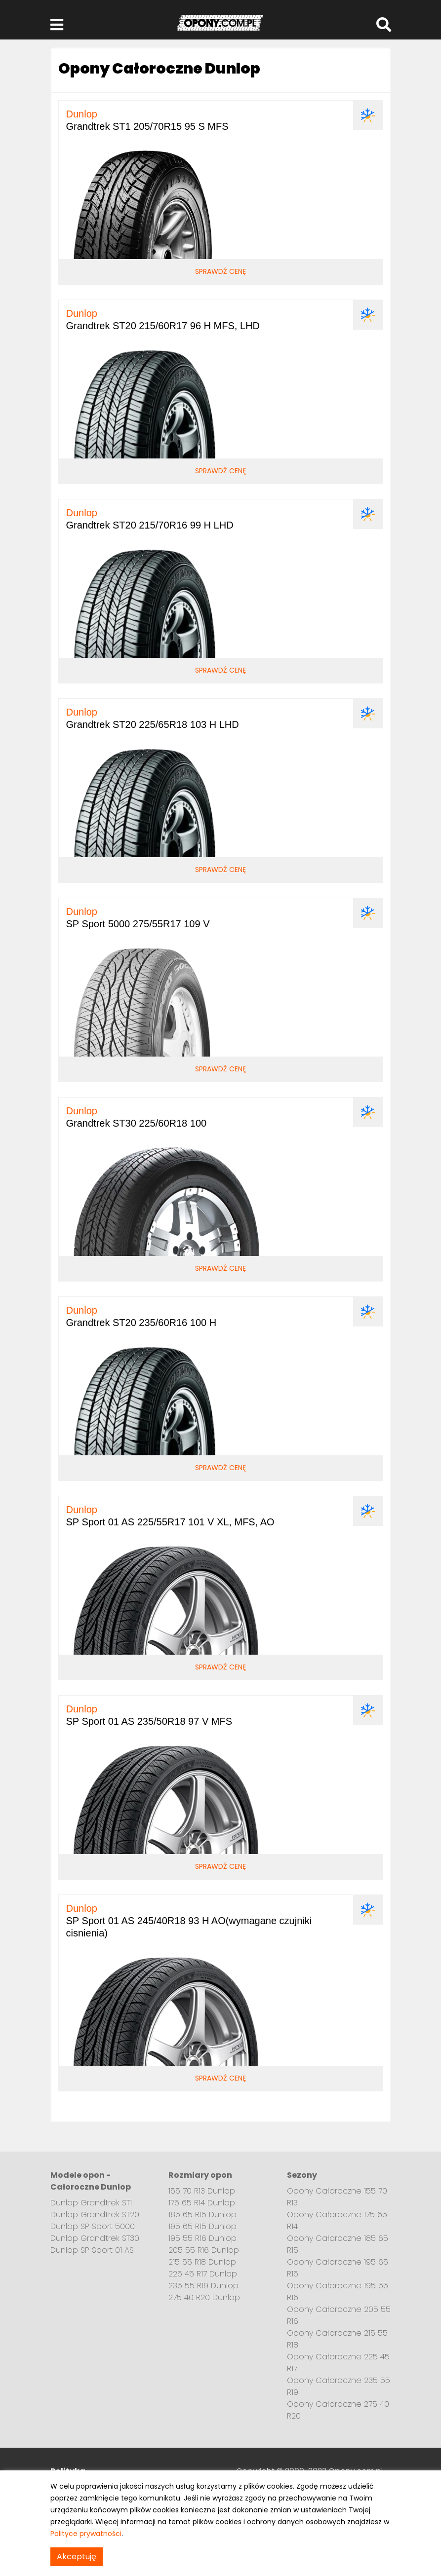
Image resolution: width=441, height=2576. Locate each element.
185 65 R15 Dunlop (202, 2214)
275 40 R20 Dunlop (204, 2297)
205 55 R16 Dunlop (203, 2250)
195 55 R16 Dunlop (202, 2238)
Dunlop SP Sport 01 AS (92, 2250)
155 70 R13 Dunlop (201, 2191)
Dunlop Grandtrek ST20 (94, 2214)
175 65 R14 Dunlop (201, 2202)
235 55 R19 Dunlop (203, 2285)
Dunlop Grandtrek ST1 (91, 2202)
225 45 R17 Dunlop (202, 2273)
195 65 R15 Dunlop (202, 2226)
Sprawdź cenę (220, 271)
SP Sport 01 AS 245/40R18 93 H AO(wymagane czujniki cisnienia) (189, 1920)
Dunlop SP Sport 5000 (92, 2226)
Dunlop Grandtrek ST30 (94, 2238)
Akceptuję (76, 2556)
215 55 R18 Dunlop (202, 2262)
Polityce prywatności (85, 2533)
